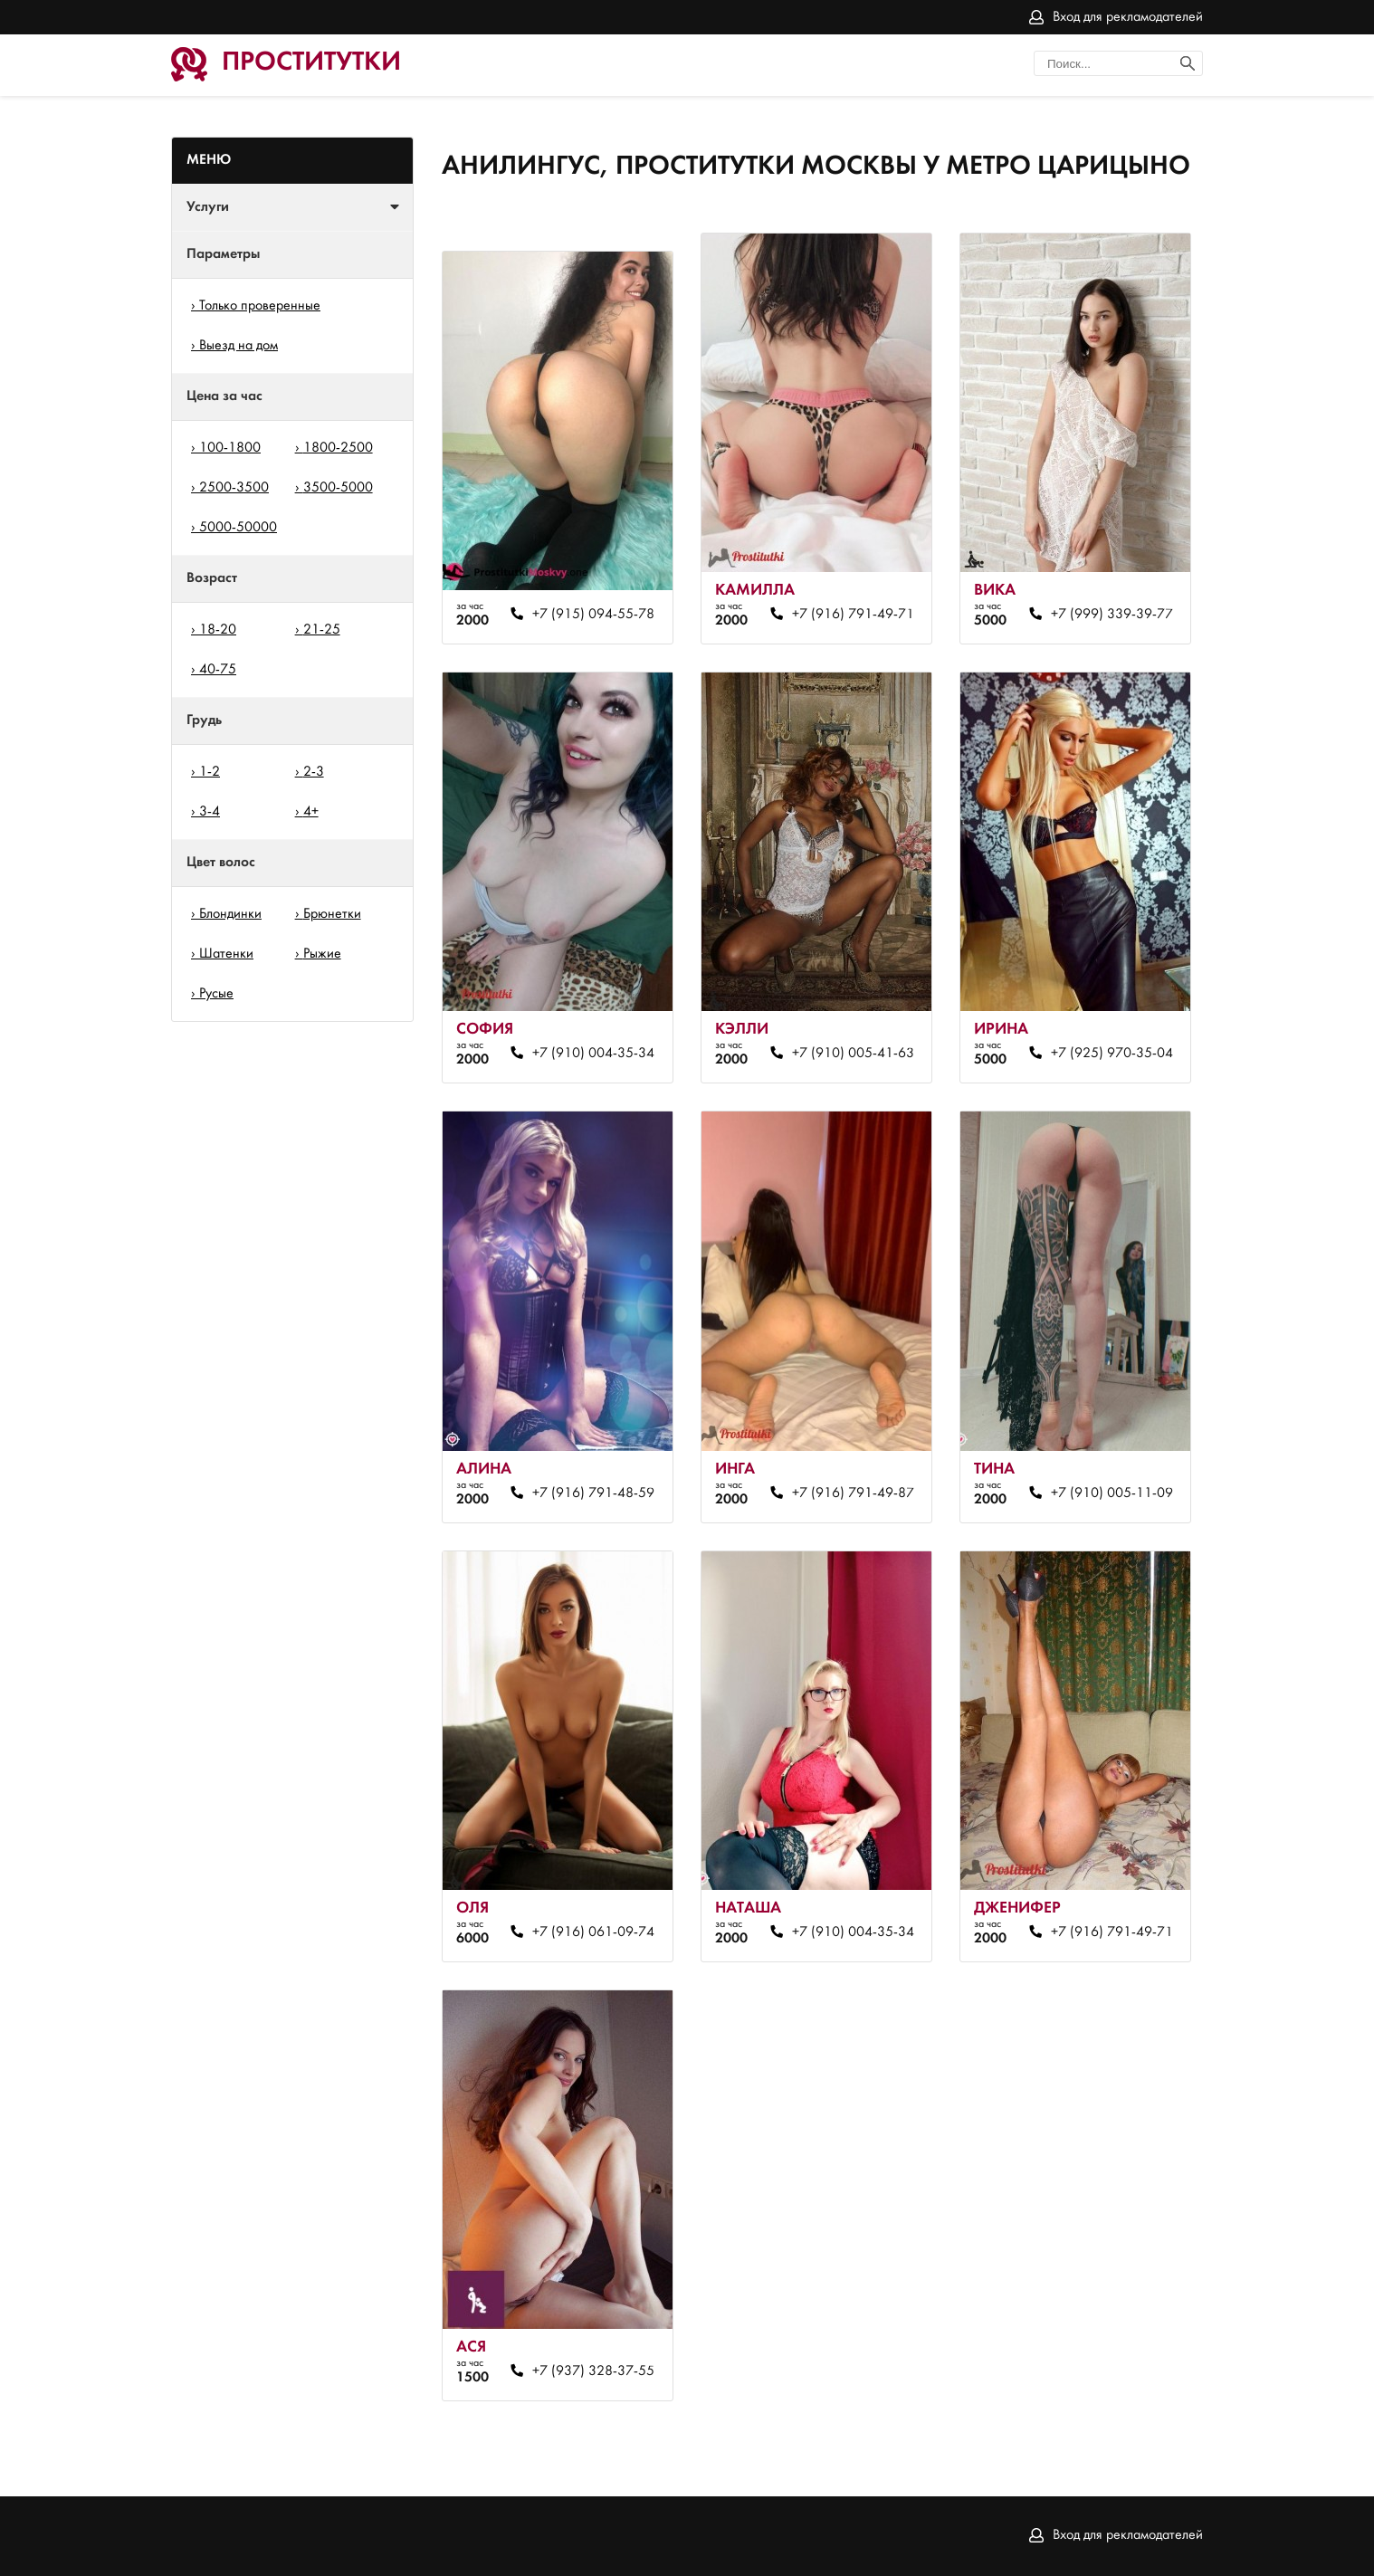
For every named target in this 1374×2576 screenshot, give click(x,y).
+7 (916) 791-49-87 (853, 1493)
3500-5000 (338, 488)
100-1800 (230, 448)
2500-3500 (234, 488)
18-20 (217, 630)
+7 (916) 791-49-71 (853, 614)
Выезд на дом (238, 346)
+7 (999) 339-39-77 (1112, 614)
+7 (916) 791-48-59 (593, 1493)
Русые (216, 994)
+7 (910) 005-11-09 (1112, 1493)
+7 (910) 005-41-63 (853, 1053)
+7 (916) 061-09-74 (593, 1932)
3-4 (209, 812)
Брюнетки (332, 914)
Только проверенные (259, 306)
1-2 (209, 772)
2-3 (313, 772)
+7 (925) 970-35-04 (1112, 1053)
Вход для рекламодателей (1128, 17)
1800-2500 (338, 448)
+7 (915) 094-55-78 (593, 614)
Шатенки (226, 954)
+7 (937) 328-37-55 (593, 2371)
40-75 (217, 670)
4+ (311, 812)
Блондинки (230, 914)
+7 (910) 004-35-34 (593, 1053)
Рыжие (322, 954)
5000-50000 (238, 527)
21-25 (321, 630)
